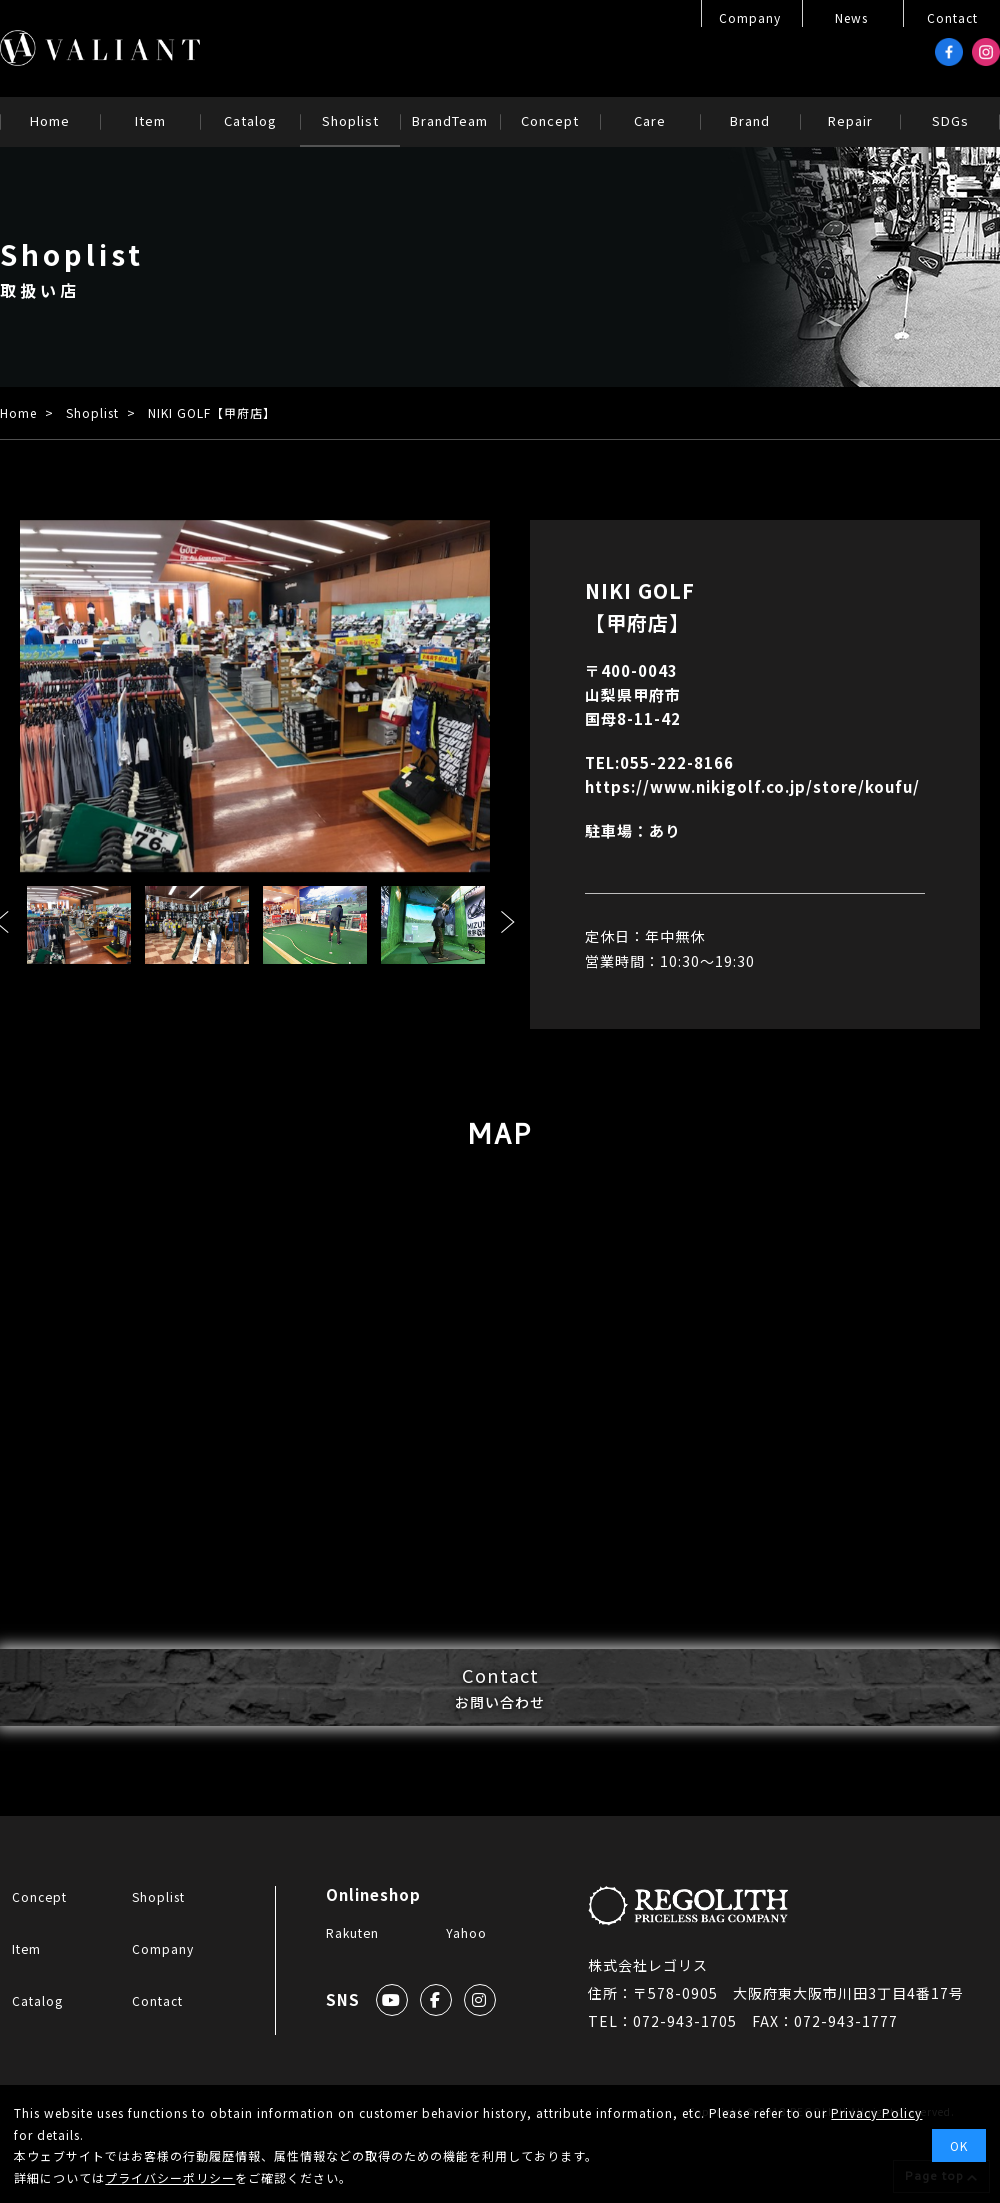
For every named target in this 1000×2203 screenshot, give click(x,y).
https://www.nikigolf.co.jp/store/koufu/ (752, 786)
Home (18, 412)
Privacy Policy (876, 2112)
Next (508, 922)
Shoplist (92, 412)
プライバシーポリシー (170, 2177)
